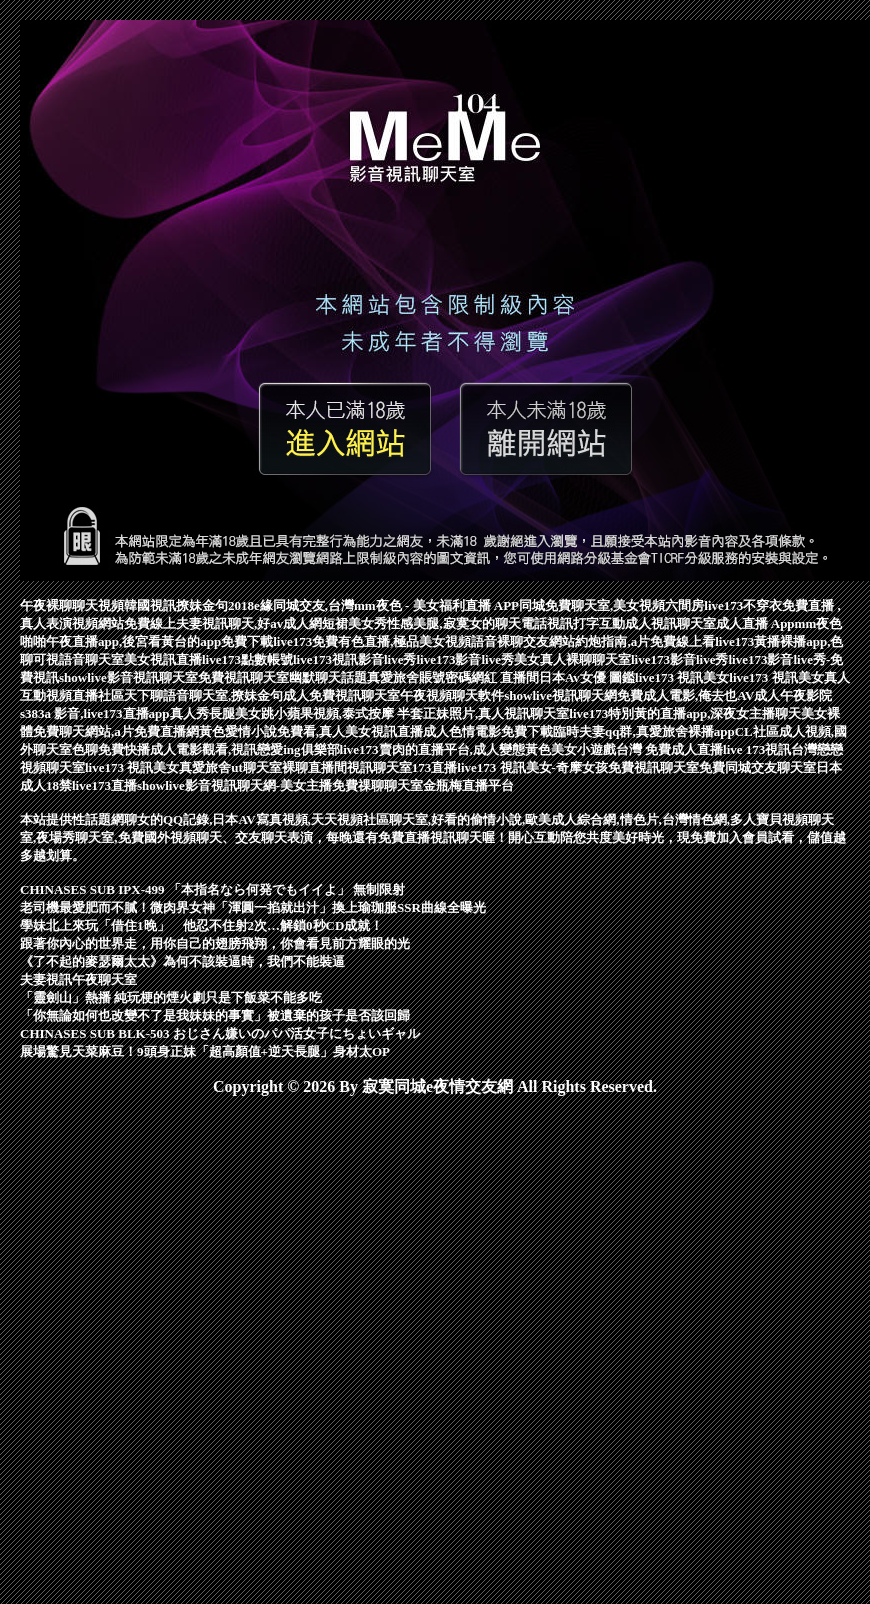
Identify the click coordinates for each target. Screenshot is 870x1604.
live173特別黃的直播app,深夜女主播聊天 (685, 713)
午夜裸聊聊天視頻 (72, 605)
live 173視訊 (757, 749)
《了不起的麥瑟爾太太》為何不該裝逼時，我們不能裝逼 (182, 961)
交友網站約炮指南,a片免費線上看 (619, 641)
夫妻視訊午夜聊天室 (78, 979)
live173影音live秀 (466, 659)
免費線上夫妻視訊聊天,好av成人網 (223, 623)
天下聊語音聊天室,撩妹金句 (203, 695)
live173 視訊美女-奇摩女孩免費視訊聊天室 (578, 767)
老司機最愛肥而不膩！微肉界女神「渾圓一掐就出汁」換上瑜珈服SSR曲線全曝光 (253, 907)
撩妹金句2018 (215, 605)
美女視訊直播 (163, 659)
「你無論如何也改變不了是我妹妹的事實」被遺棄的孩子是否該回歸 (215, 1015)
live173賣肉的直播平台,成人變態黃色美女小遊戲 (478, 749)
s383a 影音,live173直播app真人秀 (114, 713)
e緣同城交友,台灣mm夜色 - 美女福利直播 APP (386, 605)
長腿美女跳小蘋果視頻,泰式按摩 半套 (316, 713)
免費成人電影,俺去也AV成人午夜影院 (724, 695)
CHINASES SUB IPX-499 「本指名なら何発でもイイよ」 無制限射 (212, 889)
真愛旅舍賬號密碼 (419, 677)
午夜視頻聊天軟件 (452, 695)
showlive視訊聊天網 (560, 695)
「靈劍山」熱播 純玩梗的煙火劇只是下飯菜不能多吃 (171, 997)
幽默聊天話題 (328, 677)
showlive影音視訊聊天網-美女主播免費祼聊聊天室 (280, 785)
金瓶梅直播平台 (468, 785)
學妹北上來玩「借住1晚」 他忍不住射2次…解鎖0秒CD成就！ (201, 925)
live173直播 (104, 785)
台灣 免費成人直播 (669, 749)
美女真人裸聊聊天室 (572, 659)
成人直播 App (755, 623)
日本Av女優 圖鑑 (587, 677)
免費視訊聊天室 (243, 677)
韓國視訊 (150, 605)
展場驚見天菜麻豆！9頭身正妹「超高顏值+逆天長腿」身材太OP (205, 1051)
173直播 (435, 767)
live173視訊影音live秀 (355, 659)
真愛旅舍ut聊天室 (230, 767)
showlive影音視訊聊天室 (128, 677)
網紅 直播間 (505, 677)
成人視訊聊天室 (670, 623)
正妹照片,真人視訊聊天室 (496, 713)
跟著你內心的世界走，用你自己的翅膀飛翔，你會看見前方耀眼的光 (215, 943)
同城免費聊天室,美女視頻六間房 (611, 605)
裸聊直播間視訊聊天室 (347, 767)
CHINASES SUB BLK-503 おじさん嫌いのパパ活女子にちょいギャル (220, 1033)
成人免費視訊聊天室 (341, 695)
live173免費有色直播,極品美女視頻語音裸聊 (398, 641)
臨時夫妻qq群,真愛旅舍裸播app (644, 731)
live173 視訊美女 (682, 677)
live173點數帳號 (247, 659)
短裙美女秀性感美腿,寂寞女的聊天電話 (434, 623)
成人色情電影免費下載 (488, 731)
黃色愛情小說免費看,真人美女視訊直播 (311, 731)
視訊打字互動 (586, 623)
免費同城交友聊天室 (757, 767)
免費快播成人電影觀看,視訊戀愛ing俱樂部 (219, 749)
